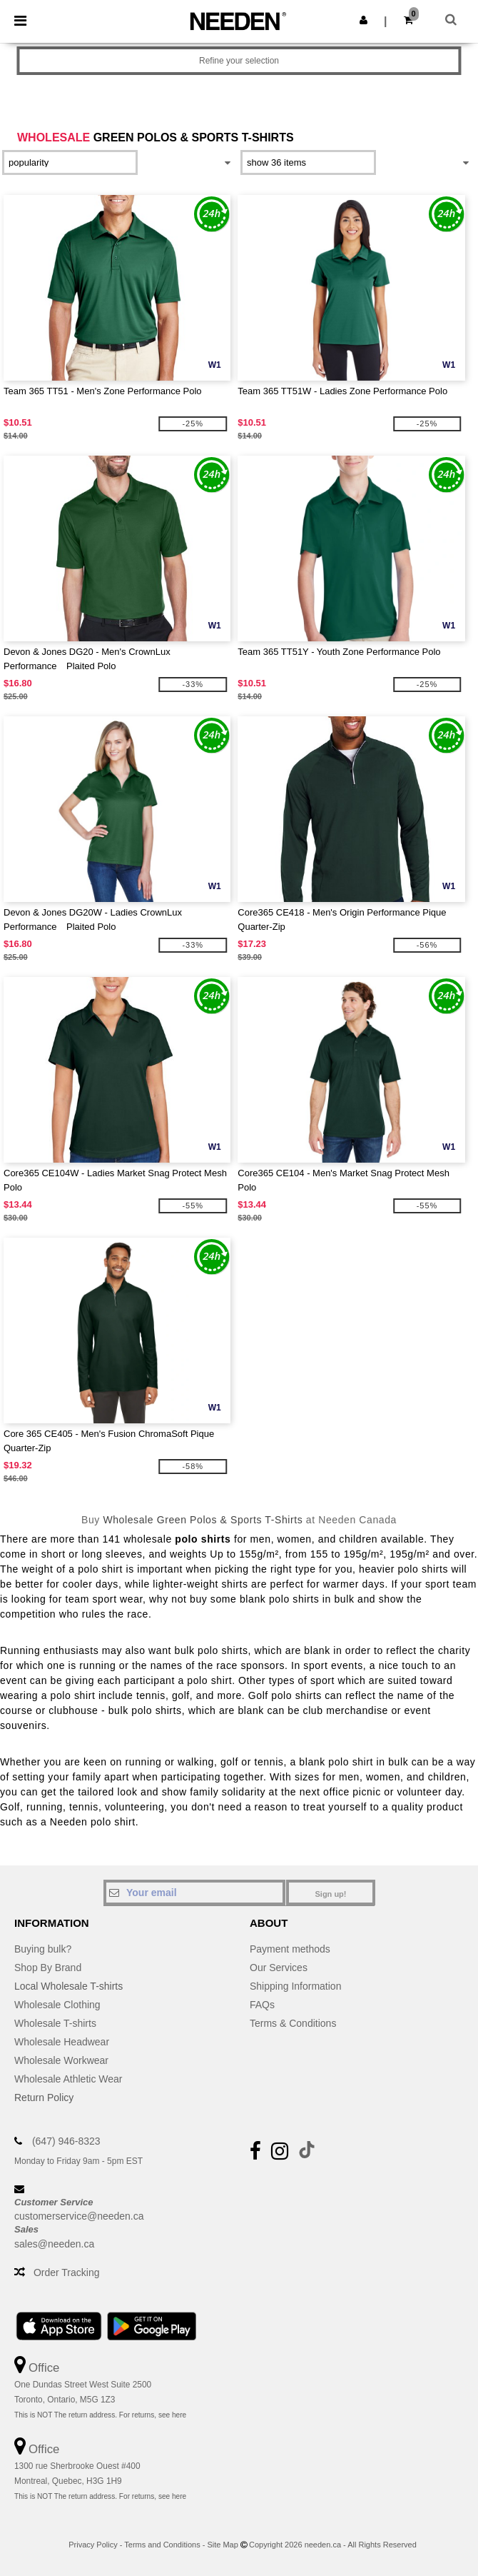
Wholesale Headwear (61, 2042)
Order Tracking (67, 2272)
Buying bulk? (42, 1949)
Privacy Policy (92, 2544)
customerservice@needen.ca (79, 2216)
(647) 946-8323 (66, 2141)
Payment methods (290, 1949)
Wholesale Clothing (57, 2004)
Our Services (278, 1967)
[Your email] (194, 1892)
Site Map (222, 2544)
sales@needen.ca (54, 2244)
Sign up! (331, 1894)
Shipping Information (295, 1986)
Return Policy (43, 2097)
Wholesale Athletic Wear (68, 2079)
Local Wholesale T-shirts (68, 1986)
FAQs (262, 2004)
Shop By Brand (47, 1967)
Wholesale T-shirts (55, 2023)
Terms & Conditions (293, 2023)
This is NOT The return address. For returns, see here (100, 2415)
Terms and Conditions (162, 2544)
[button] (363, 20)
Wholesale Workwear (61, 2060)
